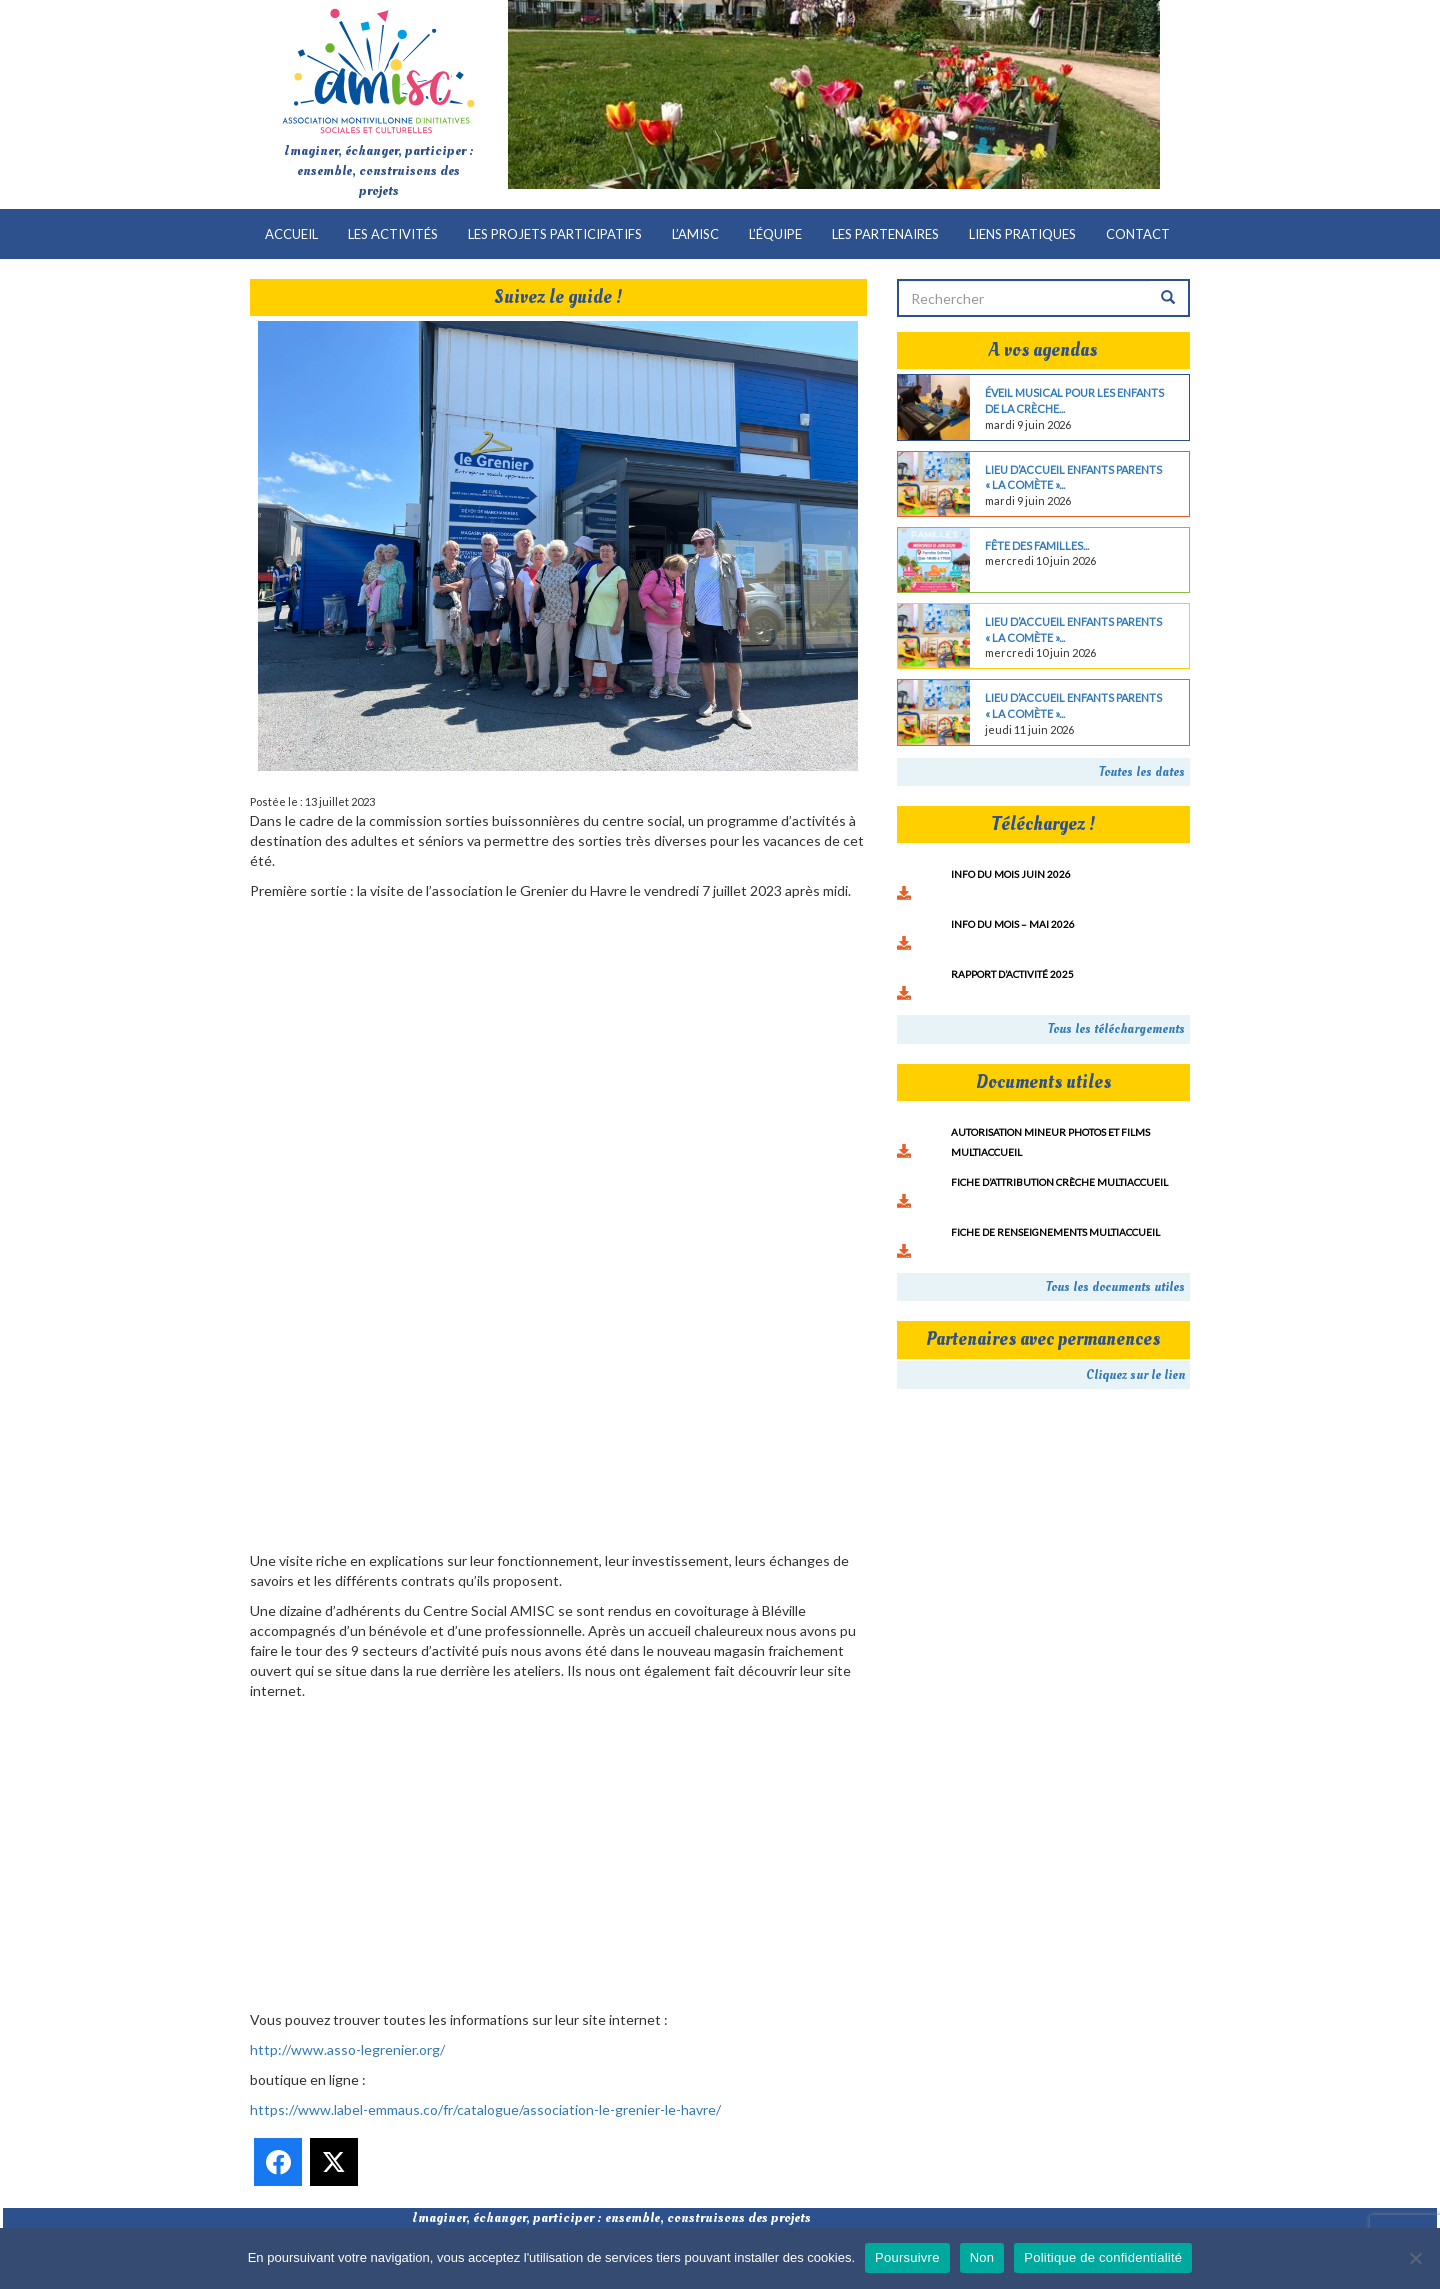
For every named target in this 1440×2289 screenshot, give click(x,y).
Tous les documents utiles (1115, 1287)
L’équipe (775, 234)
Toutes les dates (1142, 772)
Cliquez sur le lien (1135, 1375)
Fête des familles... (1037, 545)
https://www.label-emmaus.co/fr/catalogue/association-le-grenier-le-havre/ (485, 2109)
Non (982, 2257)
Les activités (393, 234)
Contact (1138, 234)
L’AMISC (695, 234)
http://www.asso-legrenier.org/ (347, 2049)
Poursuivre (907, 2257)
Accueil (291, 234)
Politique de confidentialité (1103, 2257)
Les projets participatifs (555, 234)
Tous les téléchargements (1116, 1029)
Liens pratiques (1022, 234)
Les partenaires (885, 234)
